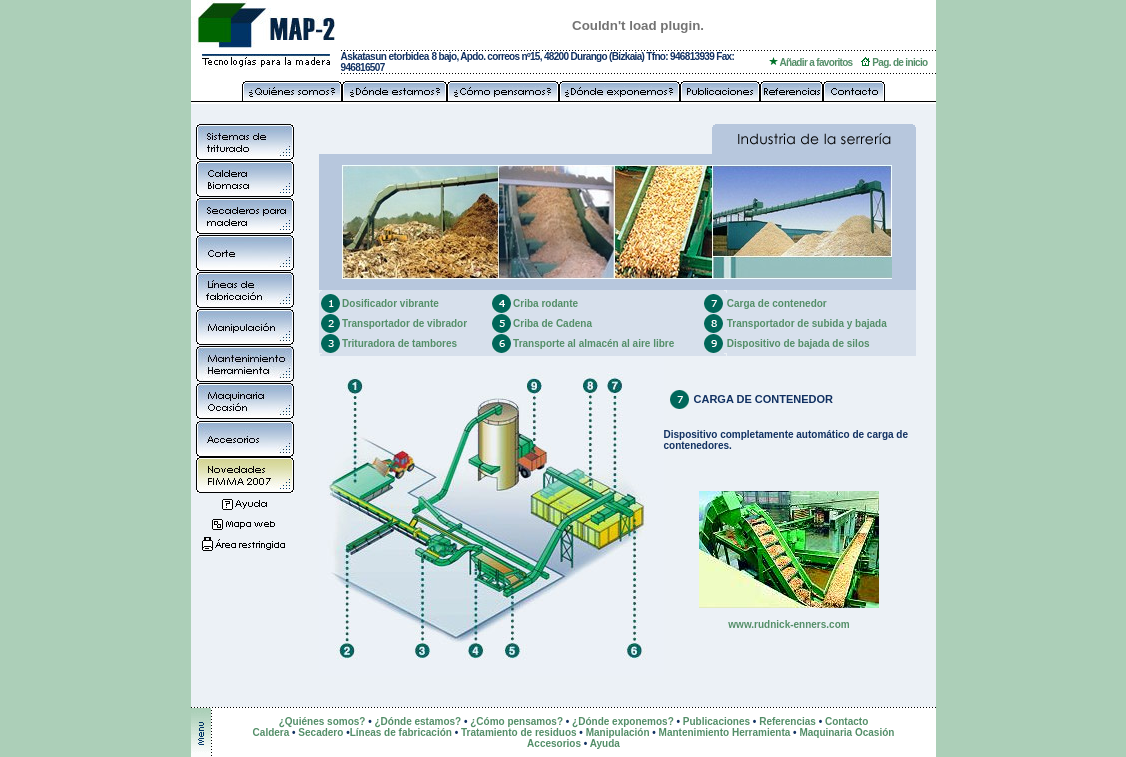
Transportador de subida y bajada (807, 323)
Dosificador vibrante (390, 303)
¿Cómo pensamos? (516, 721)
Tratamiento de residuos (519, 732)
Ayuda (605, 743)
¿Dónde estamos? (417, 721)
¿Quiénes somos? (322, 721)
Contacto (846, 721)
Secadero (320, 732)
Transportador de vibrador (404, 323)
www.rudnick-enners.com (788, 624)
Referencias (787, 721)
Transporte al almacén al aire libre (593, 343)
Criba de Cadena (552, 323)
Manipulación (618, 732)
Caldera (272, 732)
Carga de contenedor (777, 303)
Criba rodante (545, 303)
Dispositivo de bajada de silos (798, 343)
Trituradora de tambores (399, 343)
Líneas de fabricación (401, 732)
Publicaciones (716, 721)
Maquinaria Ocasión (846, 732)
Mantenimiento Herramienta (725, 732)
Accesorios (554, 743)
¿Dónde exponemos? (623, 721)
